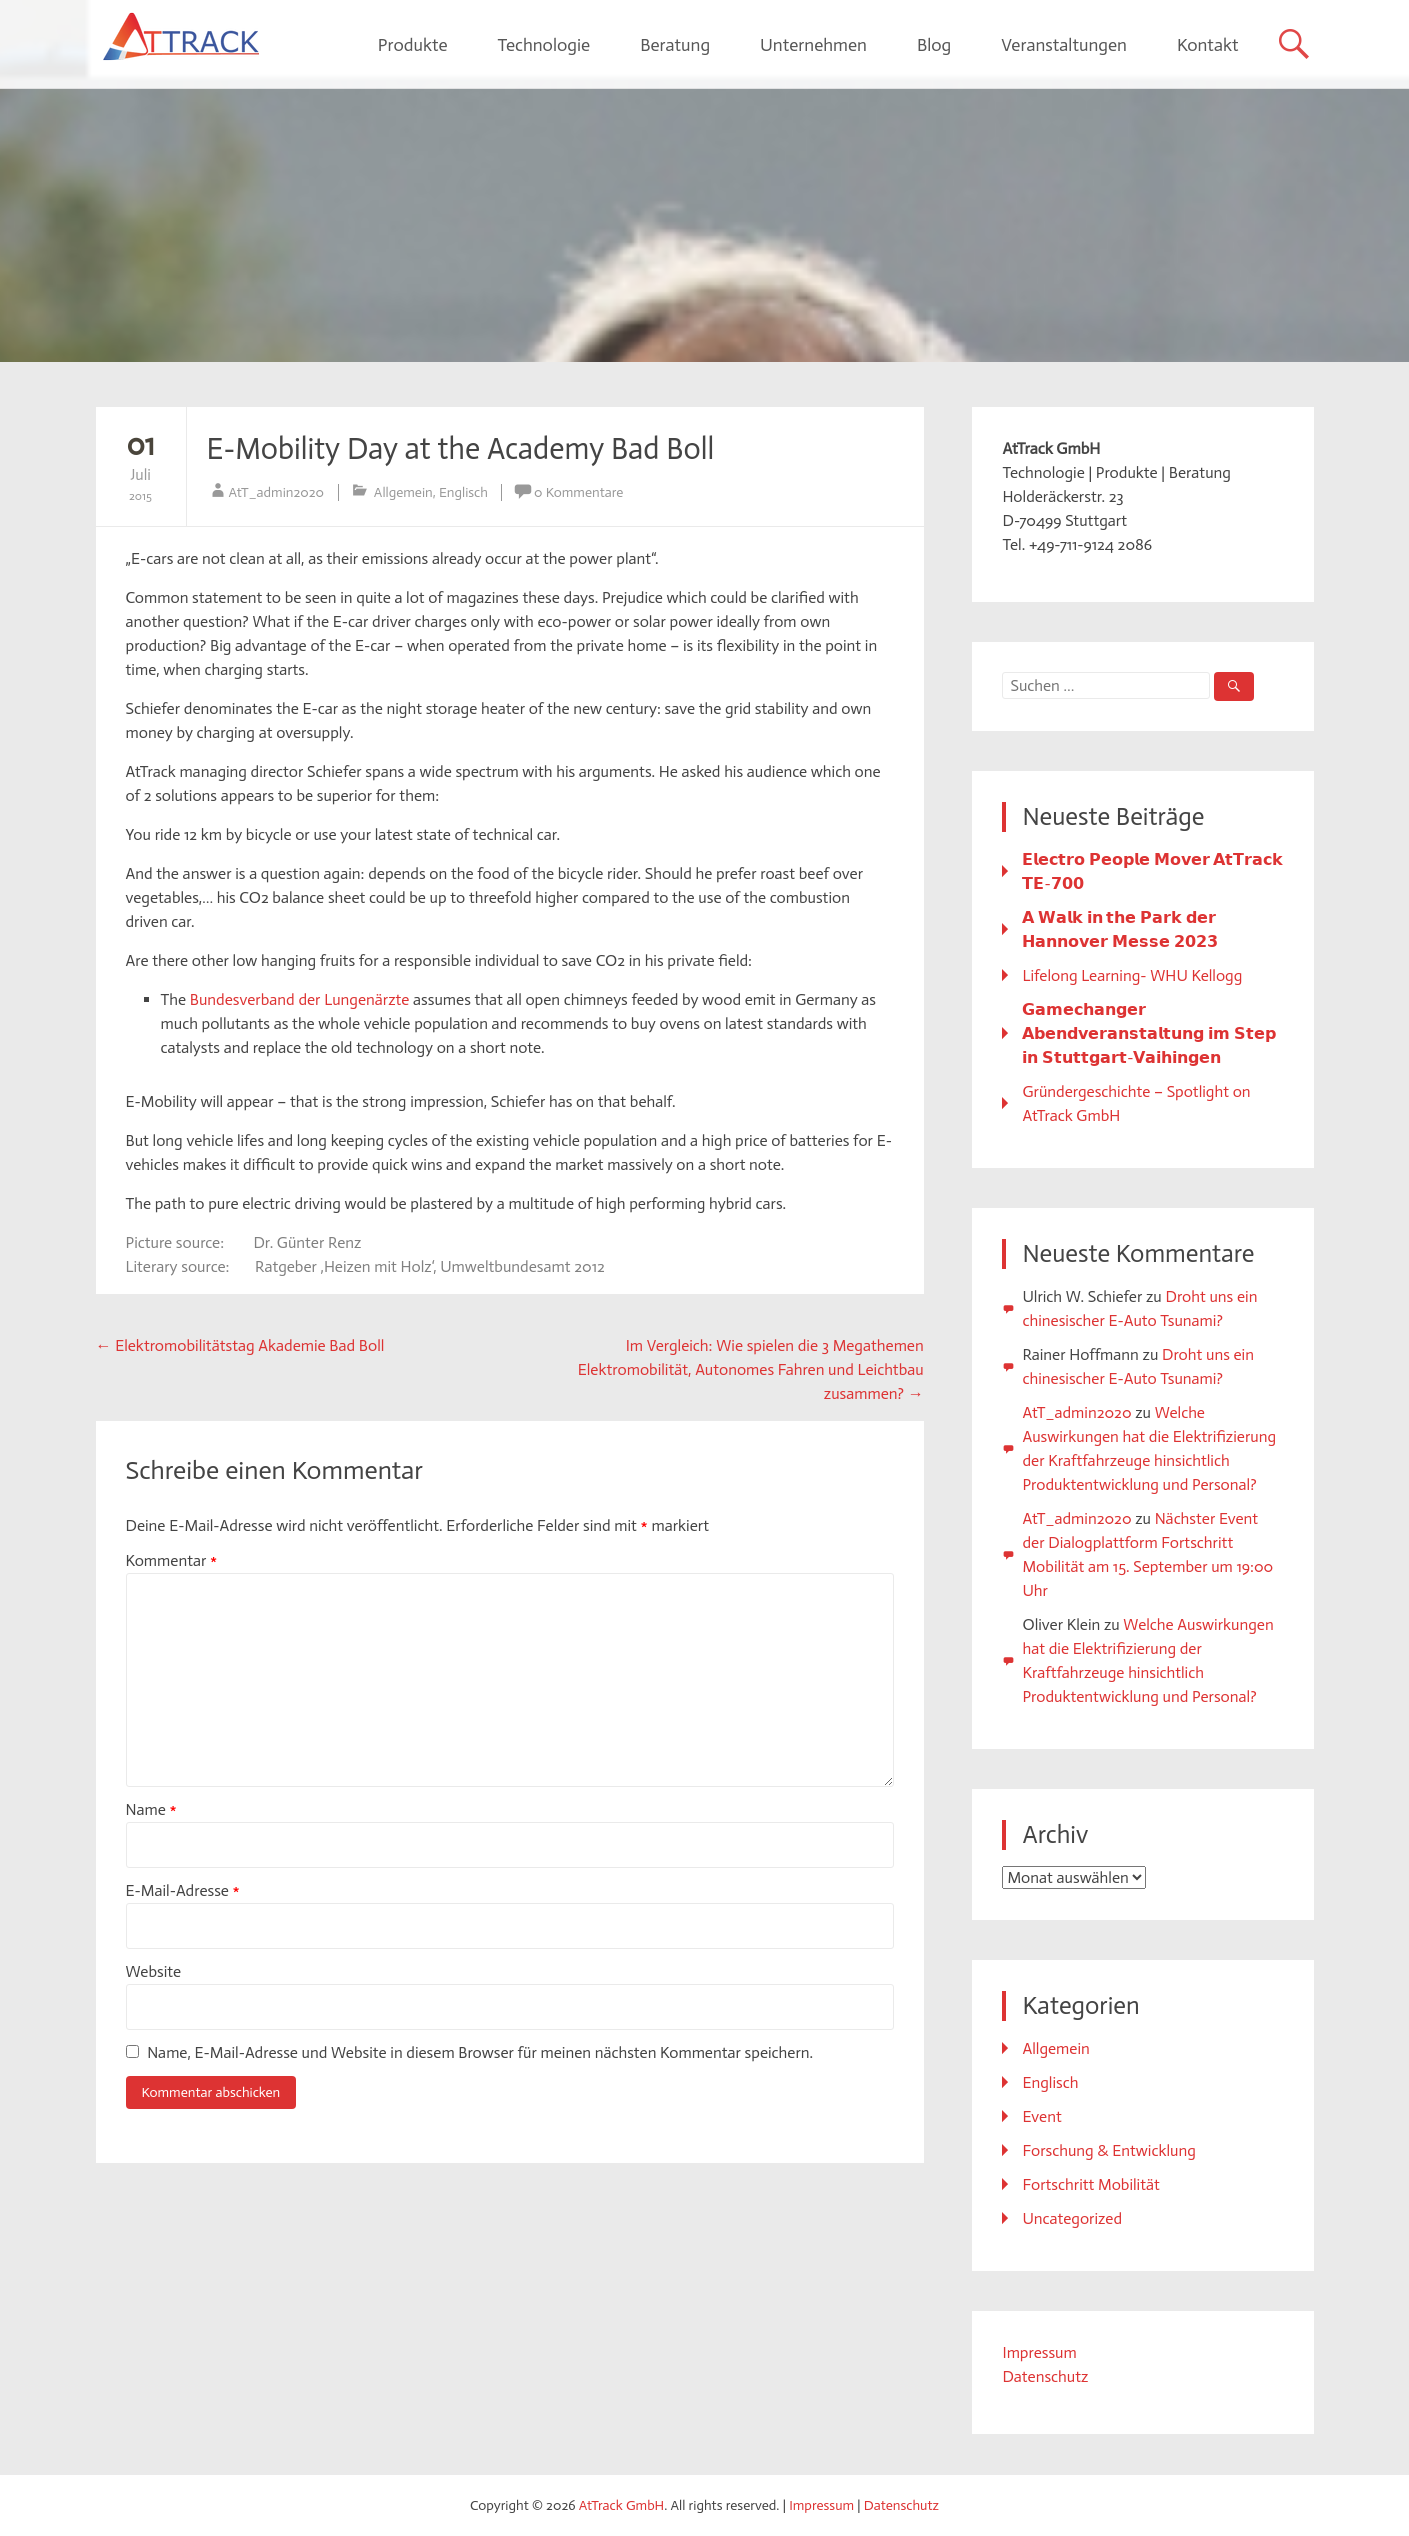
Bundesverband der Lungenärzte (300, 999)
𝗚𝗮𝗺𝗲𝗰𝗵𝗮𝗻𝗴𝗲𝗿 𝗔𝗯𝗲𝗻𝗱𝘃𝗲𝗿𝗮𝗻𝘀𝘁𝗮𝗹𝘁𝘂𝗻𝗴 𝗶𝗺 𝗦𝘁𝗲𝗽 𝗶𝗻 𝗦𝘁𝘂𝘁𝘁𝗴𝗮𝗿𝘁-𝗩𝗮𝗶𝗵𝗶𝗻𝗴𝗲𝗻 (1148, 1033)
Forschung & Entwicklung (1108, 2150)
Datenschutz (1045, 2376)
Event (1041, 2116)
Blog (934, 45)
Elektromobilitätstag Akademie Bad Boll (240, 1345)
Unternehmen (813, 45)
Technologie (543, 45)
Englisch (463, 492)
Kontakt (1208, 45)
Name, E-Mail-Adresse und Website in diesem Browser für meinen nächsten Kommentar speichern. (480, 2052)
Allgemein (403, 492)
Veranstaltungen (1064, 45)
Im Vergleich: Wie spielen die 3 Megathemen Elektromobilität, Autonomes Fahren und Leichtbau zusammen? (751, 1369)
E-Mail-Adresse (183, 1890)
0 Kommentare (578, 492)
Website (154, 1971)
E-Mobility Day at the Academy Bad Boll (461, 449)
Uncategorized (1072, 2218)
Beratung (675, 45)
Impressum (1039, 2352)
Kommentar (172, 1560)
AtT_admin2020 (276, 492)
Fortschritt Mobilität (1090, 2184)
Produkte (413, 45)
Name (151, 1809)
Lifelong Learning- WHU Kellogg (1132, 975)
